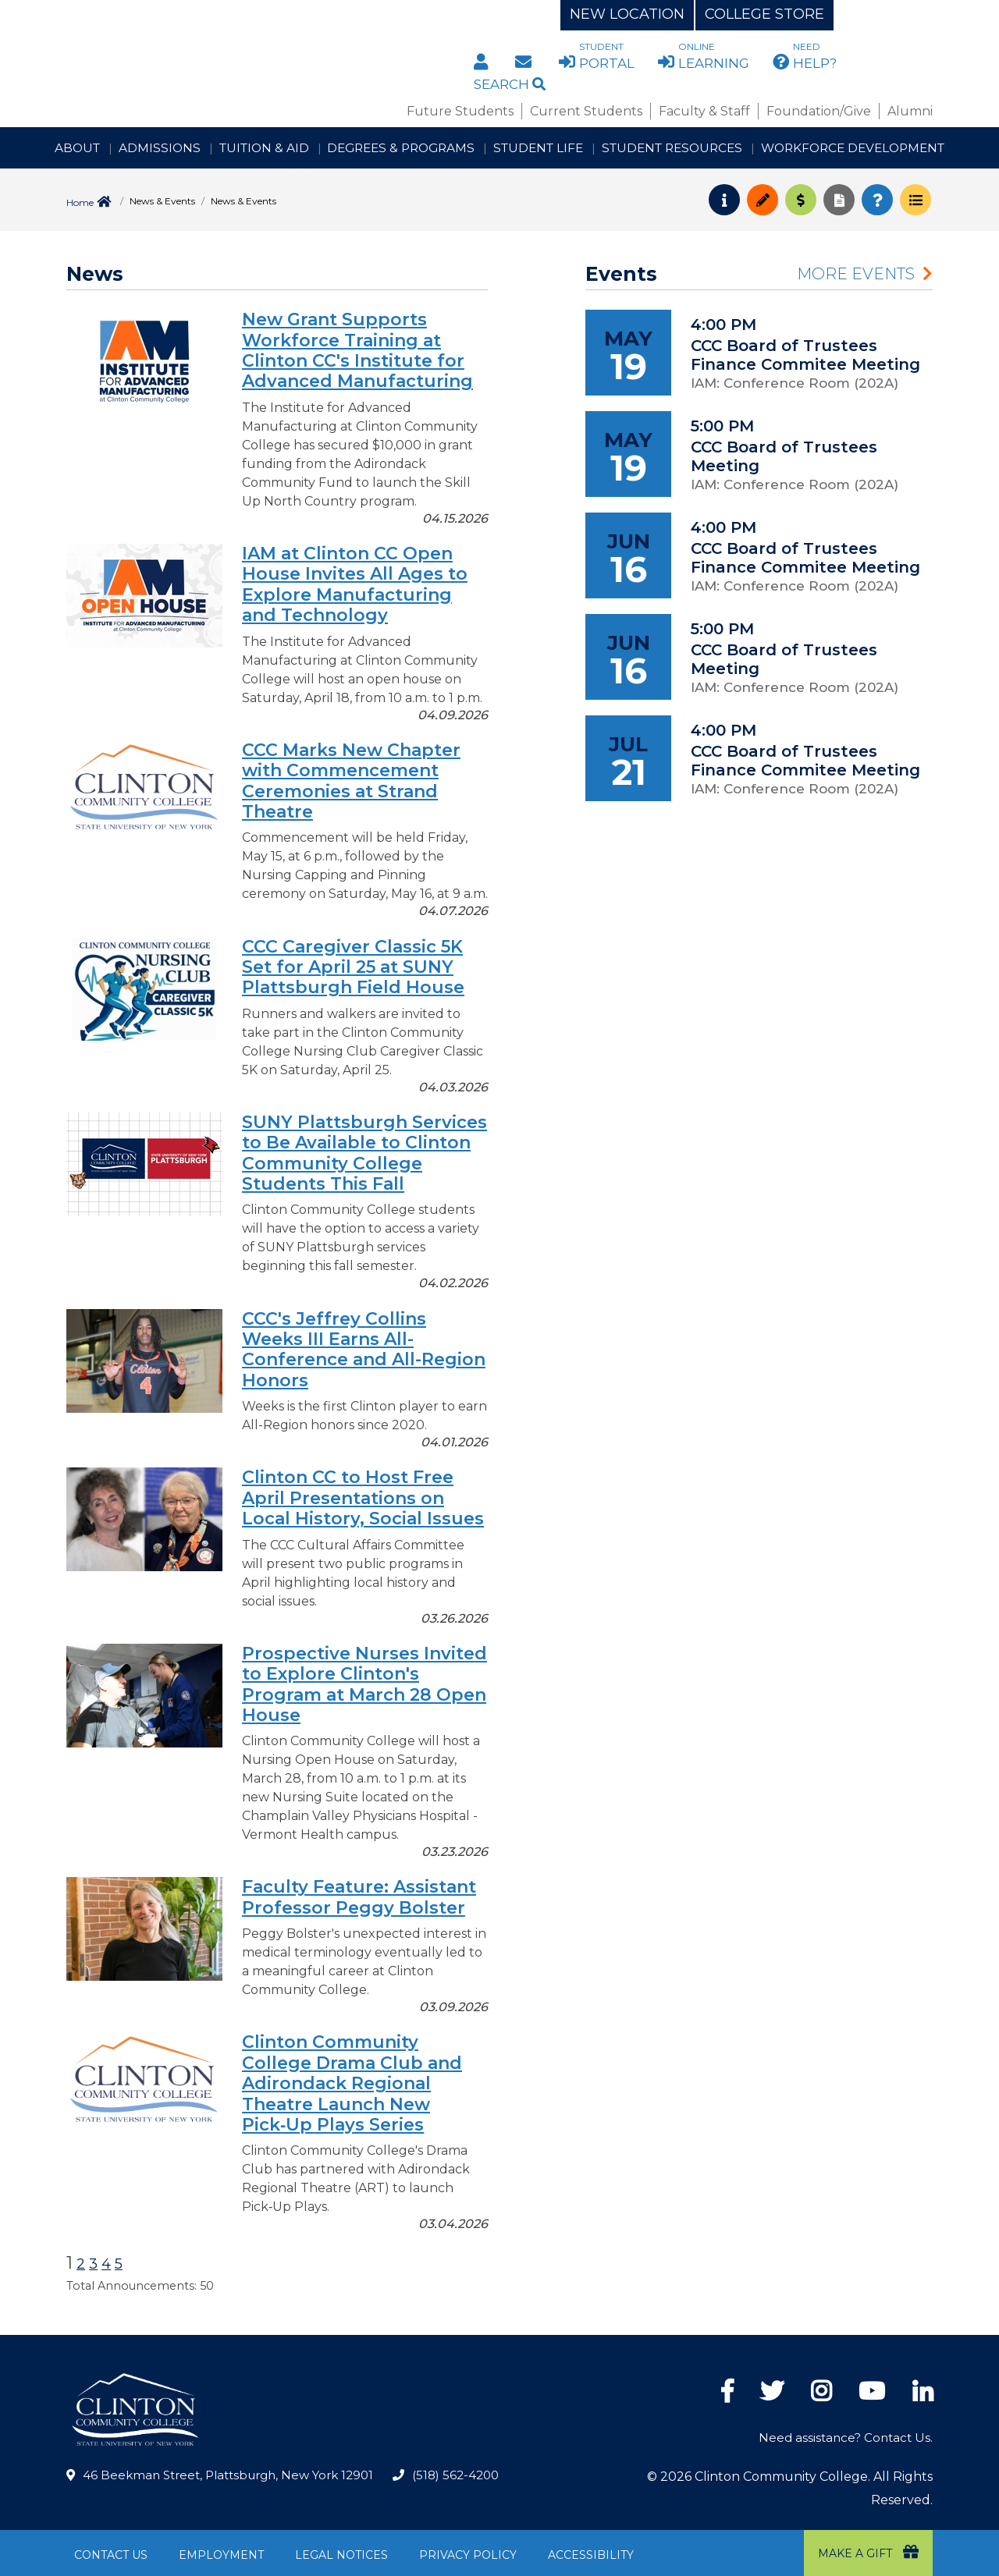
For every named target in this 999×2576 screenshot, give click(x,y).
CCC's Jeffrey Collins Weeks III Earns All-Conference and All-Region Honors (363, 1349)
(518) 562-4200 (455, 2475)
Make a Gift (868, 2552)
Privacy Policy (468, 2555)
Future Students (460, 111)
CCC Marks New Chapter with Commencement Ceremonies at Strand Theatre (351, 781)
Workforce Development (852, 147)
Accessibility (591, 2555)
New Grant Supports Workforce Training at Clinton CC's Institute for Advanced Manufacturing (357, 350)
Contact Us (111, 2555)
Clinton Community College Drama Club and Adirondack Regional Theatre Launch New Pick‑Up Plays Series (352, 2083)
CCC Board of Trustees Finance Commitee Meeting (805, 355)
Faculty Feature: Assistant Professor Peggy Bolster (359, 1897)
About (77, 147)
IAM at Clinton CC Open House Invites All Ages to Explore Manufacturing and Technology (355, 584)
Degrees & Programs (401, 147)
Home (80, 202)
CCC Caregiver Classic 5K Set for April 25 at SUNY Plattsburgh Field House (353, 967)
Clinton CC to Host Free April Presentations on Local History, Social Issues (363, 1498)
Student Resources (672, 147)
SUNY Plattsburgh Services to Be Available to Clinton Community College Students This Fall (364, 1153)
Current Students (586, 111)
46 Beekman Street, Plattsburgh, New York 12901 (228, 2475)
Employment (221, 2555)
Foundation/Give (818, 111)
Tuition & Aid (264, 147)
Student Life (538, 147)
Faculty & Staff (704, 111)
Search (510, 84)
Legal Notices (341, 2555)
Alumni (910, 111)
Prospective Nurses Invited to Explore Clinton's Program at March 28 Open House (364, 1684)
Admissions (160, 147)
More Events (856, 273)
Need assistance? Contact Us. (846, 2437)
